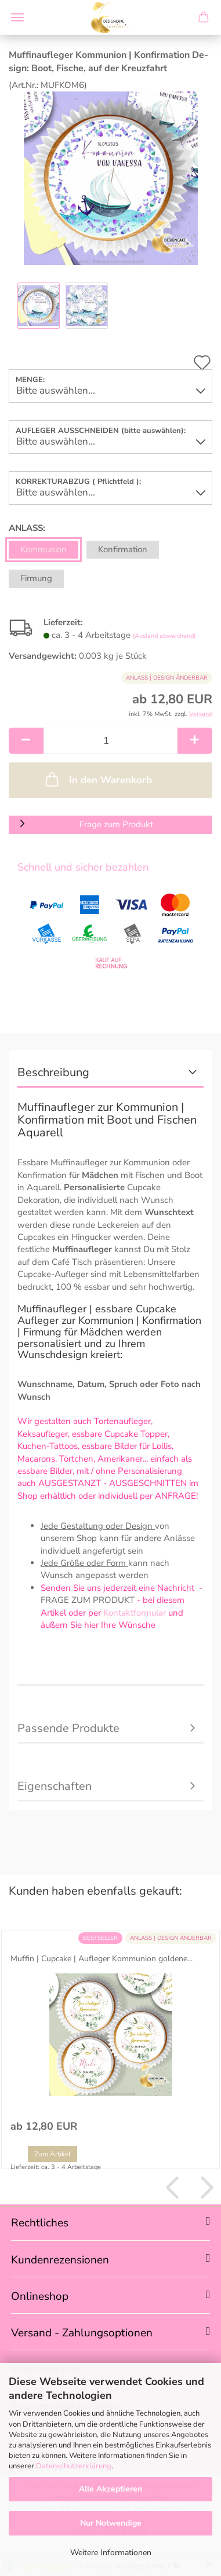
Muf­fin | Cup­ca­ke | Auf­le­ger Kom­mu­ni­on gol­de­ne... (101, 1958)
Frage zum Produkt (116, 824)
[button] (26, 741)
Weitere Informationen (110, 2552)
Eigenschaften (54, 1786)
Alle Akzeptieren (110, 2488)
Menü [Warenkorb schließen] (17, 17)
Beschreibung (53, 1072)
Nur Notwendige (111, 2523)
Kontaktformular (134, 1613)
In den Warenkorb (97, 779)
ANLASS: (27, 528)
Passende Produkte (68, 1728)
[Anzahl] (110, 741)
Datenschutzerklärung (73, 2466)
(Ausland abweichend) (164, 636)
